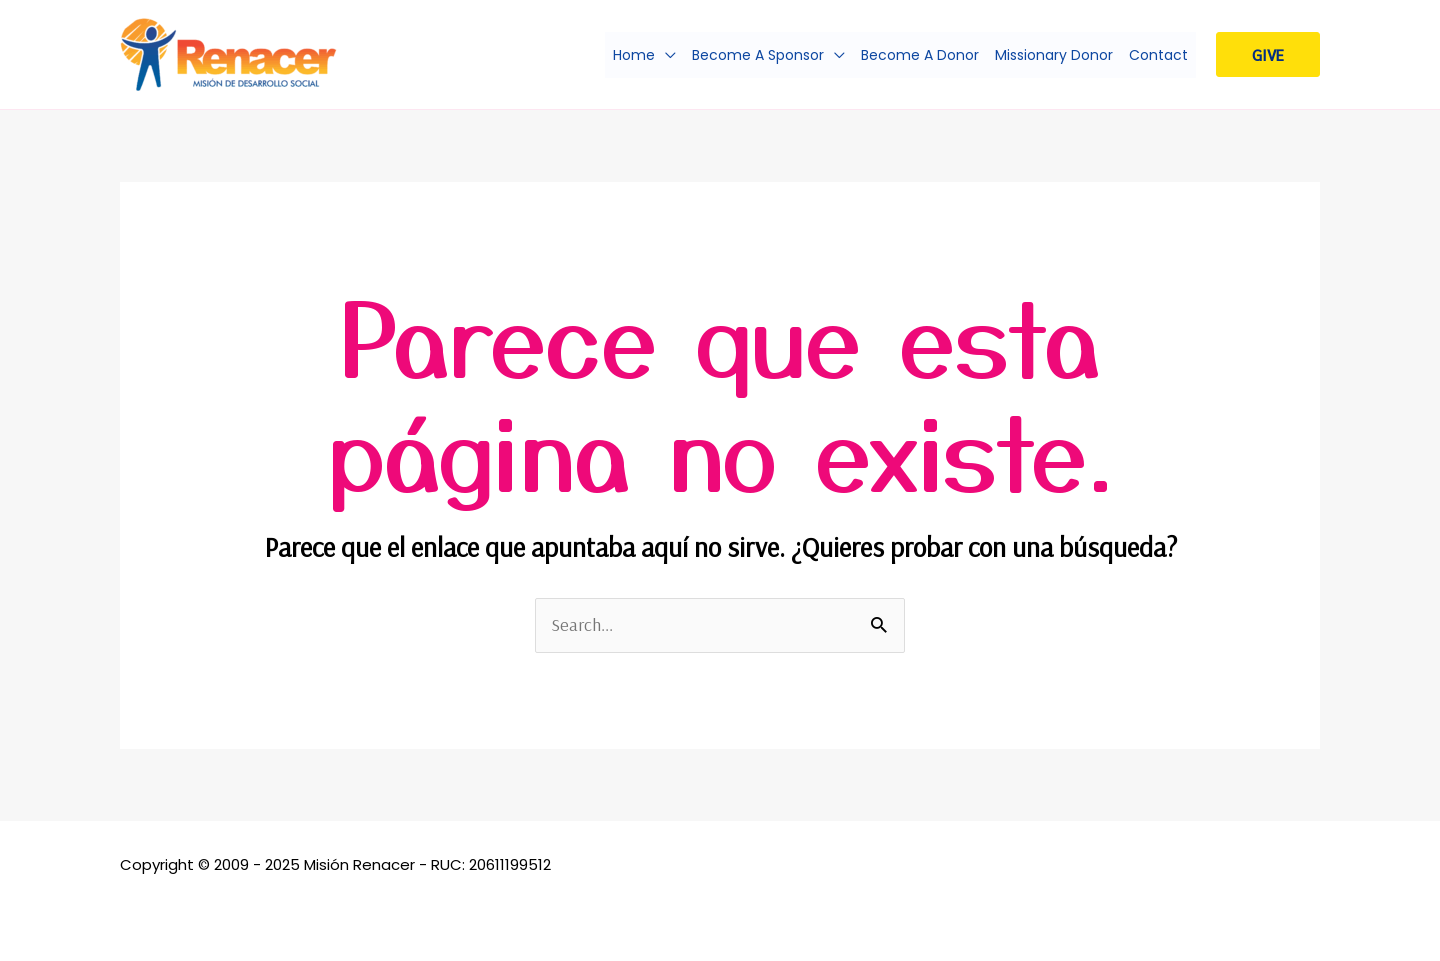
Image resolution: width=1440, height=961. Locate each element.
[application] (665, 55)
